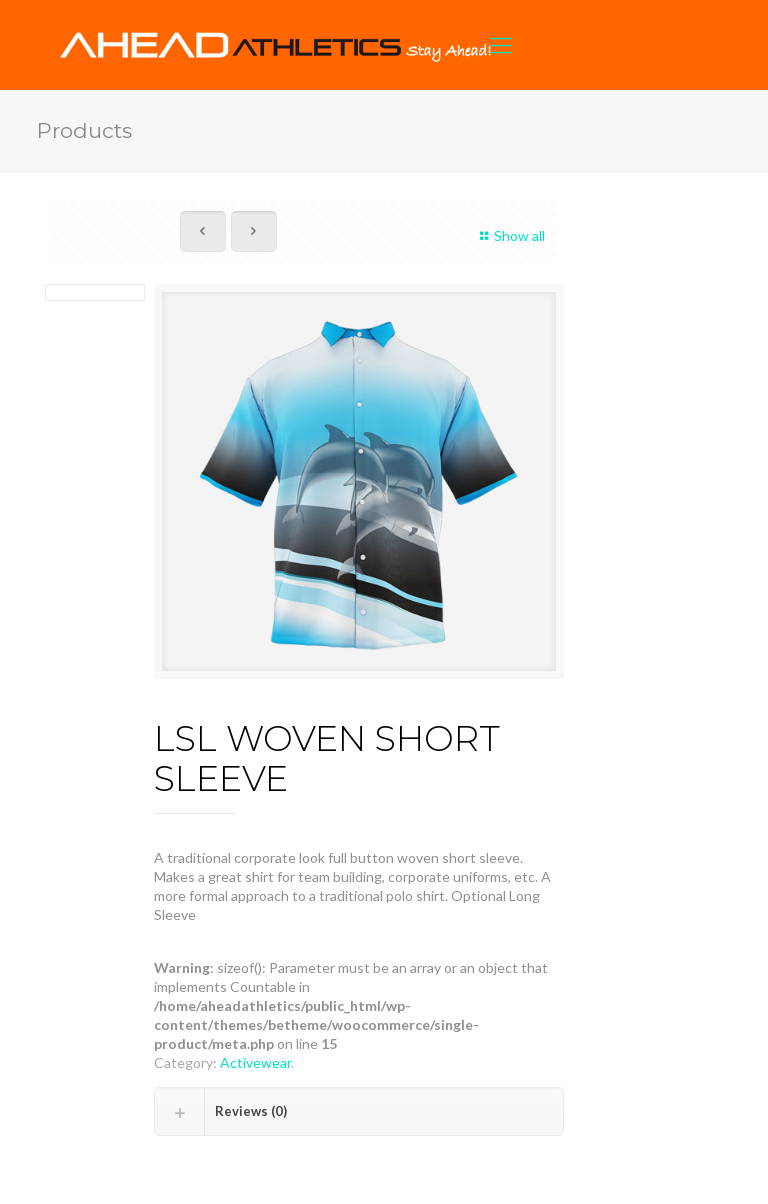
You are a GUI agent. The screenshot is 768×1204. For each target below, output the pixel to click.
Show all (509, 235)
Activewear (255, 1062)
